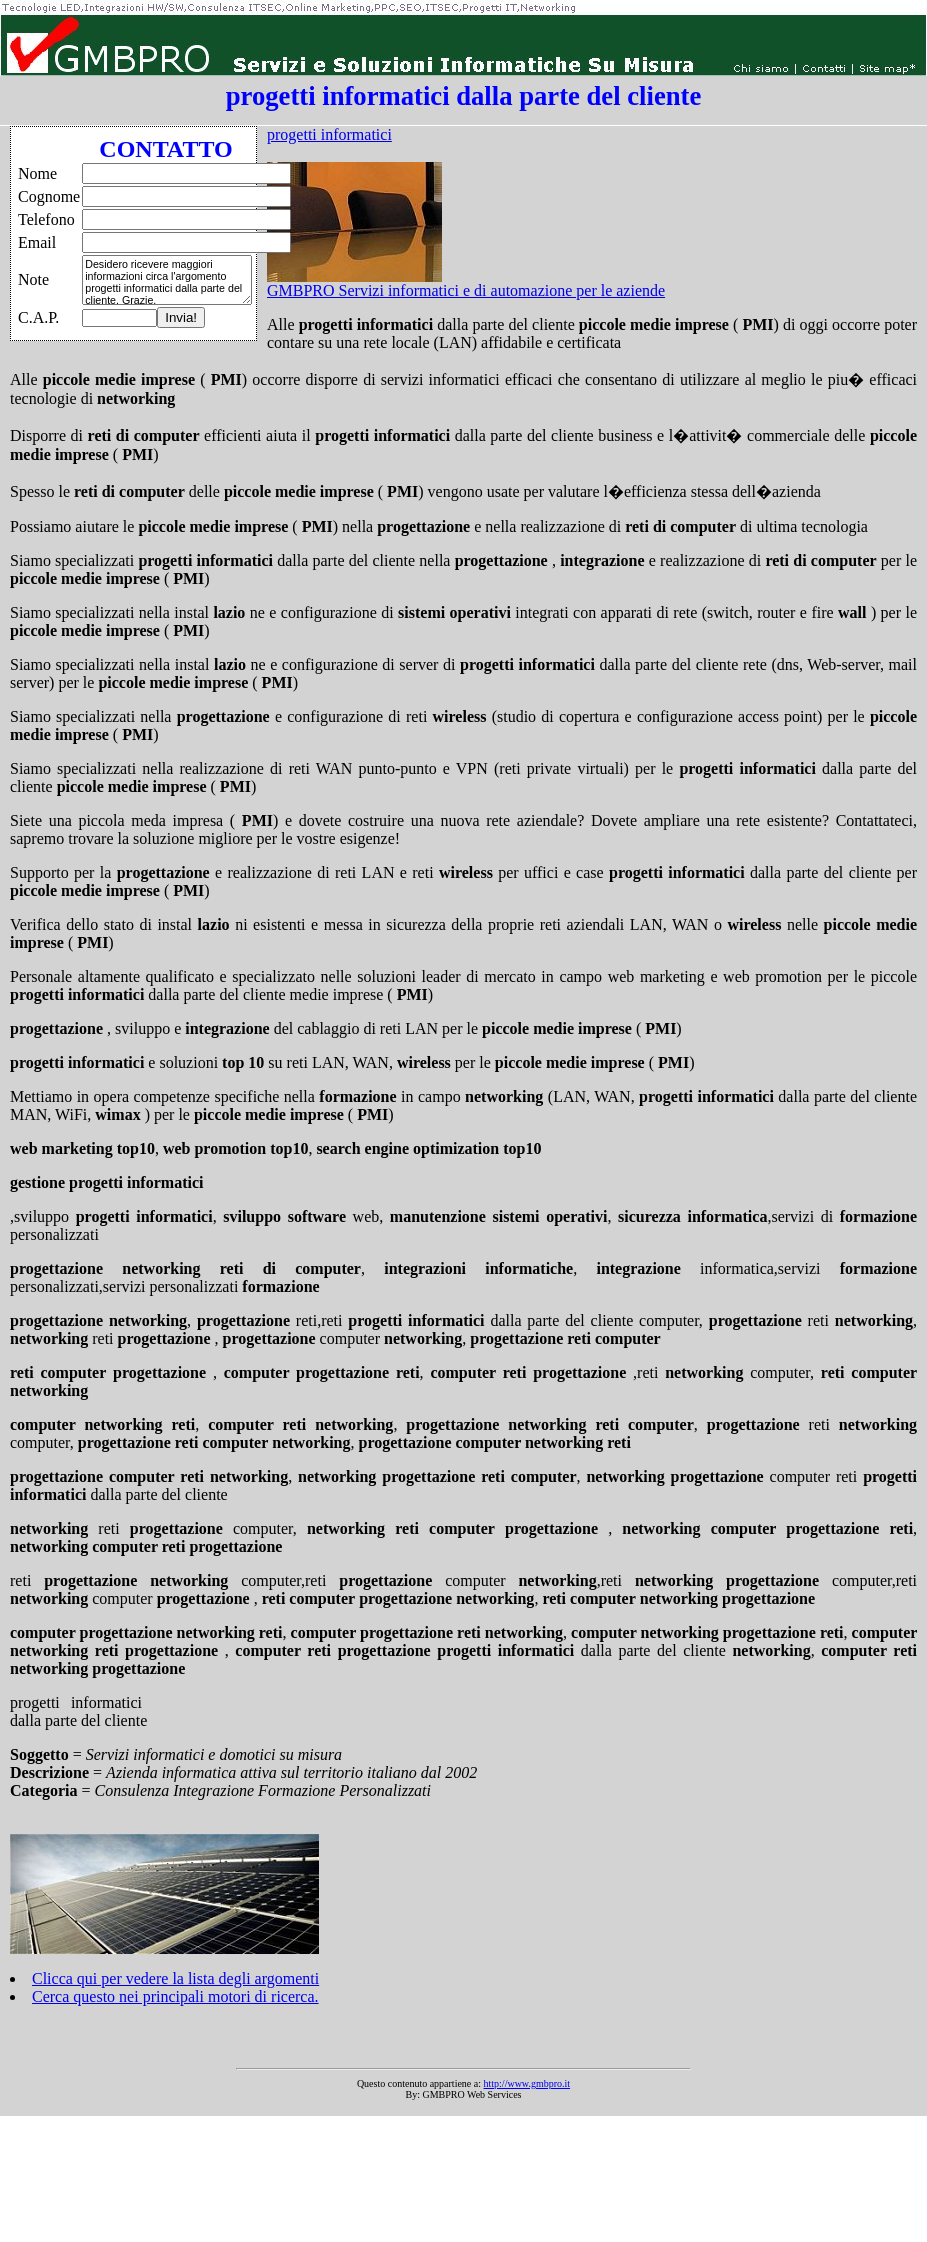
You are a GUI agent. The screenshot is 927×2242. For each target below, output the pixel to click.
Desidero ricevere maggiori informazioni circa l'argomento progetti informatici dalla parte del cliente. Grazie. (167, 280)
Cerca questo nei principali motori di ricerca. (175, 1996)
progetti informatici (329, 134)
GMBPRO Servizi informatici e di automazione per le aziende (466, 290)
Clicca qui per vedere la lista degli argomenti (175, 1978)
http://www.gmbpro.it (527, 2083)
